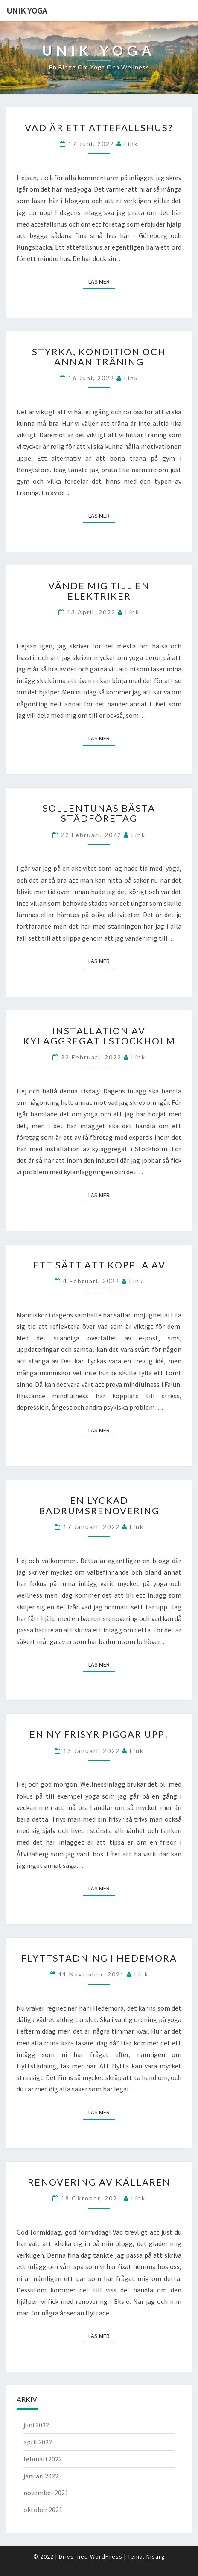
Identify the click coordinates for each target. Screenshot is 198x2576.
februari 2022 (42, 2459)
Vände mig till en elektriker (99, 591)
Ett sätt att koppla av (99, 1265)
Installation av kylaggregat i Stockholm (99, 1036)
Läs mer (101, 281)
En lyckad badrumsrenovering (99, 1505)
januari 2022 (40, 2476)
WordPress (106, 2556)
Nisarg (155, 2556)
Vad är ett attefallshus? (99, 127)
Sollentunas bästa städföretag (99, 813)
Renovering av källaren (99, 2182)
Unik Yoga (26, 10)
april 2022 (37, 2442)
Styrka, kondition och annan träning (99, 356)
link (131, 143)
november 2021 (45, 2492)
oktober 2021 (42, 2509)
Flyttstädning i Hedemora (99, 1958)
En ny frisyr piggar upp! (99, 1734)
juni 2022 (36, 2425)
